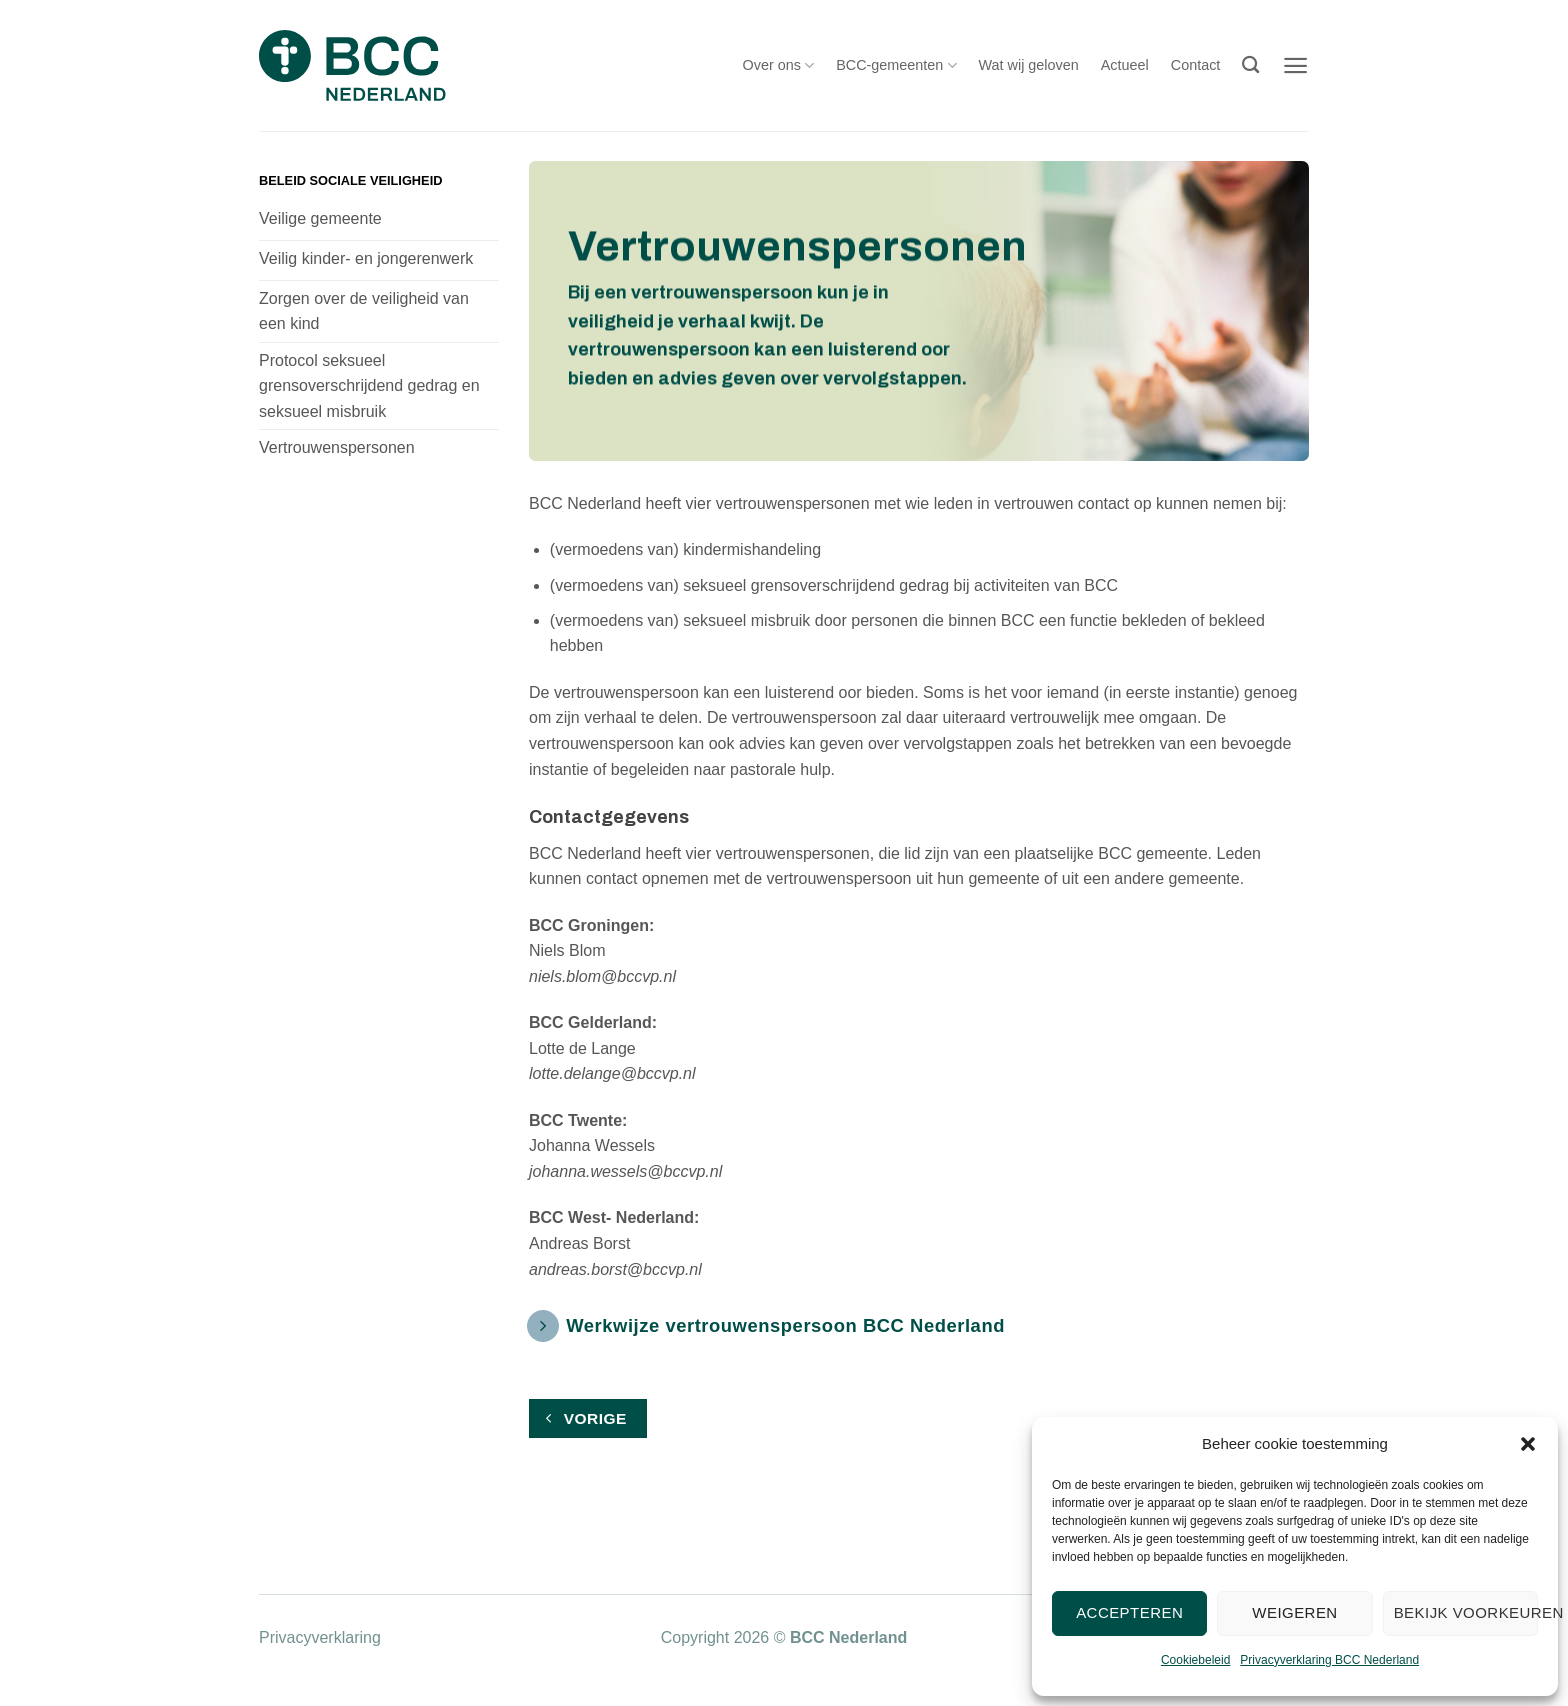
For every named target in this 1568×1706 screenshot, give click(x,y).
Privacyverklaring (320, 1637)
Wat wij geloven (1029, 65)
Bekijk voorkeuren (1466, 1612)
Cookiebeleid (1195, 1660)
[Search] (1250, 65)
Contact (1196, 65)
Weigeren (1294, 1612)
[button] (1528, 1444)
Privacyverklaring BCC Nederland (1329, 1660)
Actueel (1125, 65)
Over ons (779, 65)
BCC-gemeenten (896, 65)
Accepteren (1129, 1612)
